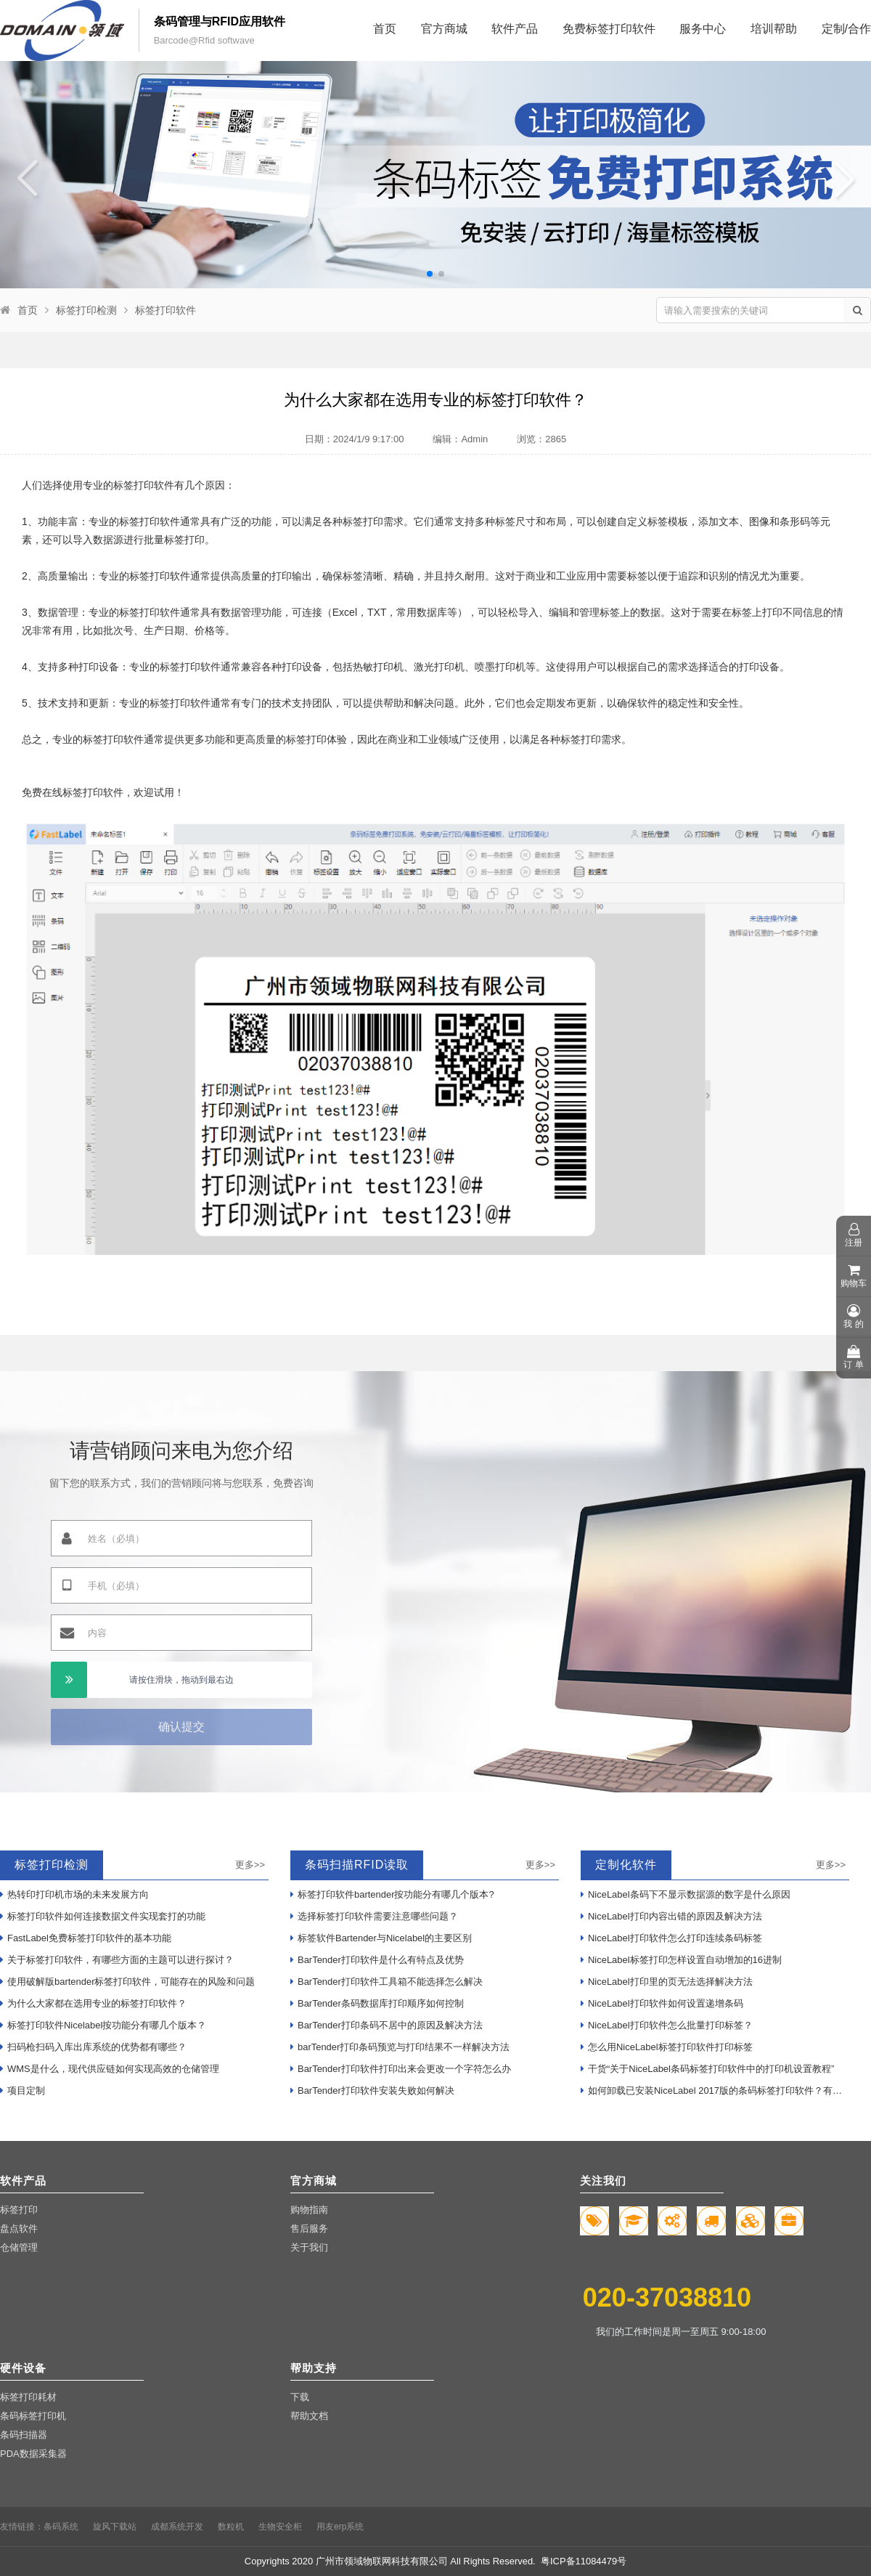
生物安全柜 (280, 2527)
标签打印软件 (165, 310)
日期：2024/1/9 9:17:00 (354, 439)
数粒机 (231, 2527)
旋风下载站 (114, 2527)
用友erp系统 (340, 2527)
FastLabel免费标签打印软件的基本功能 (85, 1938)
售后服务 (309, 2228)
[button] (430, 274)
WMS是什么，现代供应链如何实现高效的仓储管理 (109, 2068)
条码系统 (61, 2527)
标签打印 (19, 2209)
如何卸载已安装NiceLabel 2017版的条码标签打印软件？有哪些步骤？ (715, 2090)
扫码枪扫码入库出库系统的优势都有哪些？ (93, 2046)
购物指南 (309, 2209)
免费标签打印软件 (609, 29)
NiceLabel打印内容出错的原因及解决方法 (671, 1916)
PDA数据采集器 (33, 2453)
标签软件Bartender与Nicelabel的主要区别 (381, 1938)
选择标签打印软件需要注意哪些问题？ (374, 1916)
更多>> (250, 1864)
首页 (384, 29)
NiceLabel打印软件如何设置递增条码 (662, 2003)
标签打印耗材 (28, 2397)
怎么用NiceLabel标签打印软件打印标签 (667, 2046)
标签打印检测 (86, 310)
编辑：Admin (460, 439)
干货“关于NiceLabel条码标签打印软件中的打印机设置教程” (707, 2068)
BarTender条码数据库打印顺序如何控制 (377, 2003)
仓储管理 (19, 2247)
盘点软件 (19, 2228)
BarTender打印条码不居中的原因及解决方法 (386, 2025)
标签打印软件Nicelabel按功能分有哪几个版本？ (103, 2025)
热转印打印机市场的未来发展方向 (74, 1894)
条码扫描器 (23, 2434)
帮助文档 (309, 2415)
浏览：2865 (541, 439)
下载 (299, 2397)
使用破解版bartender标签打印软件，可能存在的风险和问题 (127, 1981)
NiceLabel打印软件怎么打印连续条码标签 (671, 1938)
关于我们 (309, 2247)
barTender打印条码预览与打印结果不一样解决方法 (400, 2046)
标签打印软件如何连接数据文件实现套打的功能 (102, 1916)
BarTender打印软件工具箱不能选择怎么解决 (386, 1981)
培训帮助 (774, 29)
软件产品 (514, 29)
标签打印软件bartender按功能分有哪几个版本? (392, 1894)
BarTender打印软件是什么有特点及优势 (377, 1959)
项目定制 (22, 2090)
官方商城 (444, 29)
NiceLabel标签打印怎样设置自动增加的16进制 (681, 1959)
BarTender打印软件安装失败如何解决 (372, 2090)
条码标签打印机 (33, 2415)
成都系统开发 (177, 2527)
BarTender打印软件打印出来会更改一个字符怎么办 (400, 2068)
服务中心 (702, 29)
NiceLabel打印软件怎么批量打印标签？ (667, 2025)
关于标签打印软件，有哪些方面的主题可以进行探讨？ (117, 1959)
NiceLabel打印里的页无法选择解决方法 (667, 1981)
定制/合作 (846, 29)
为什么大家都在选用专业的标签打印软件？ (93, 2003)
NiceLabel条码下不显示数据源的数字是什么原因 (685, 1894)
